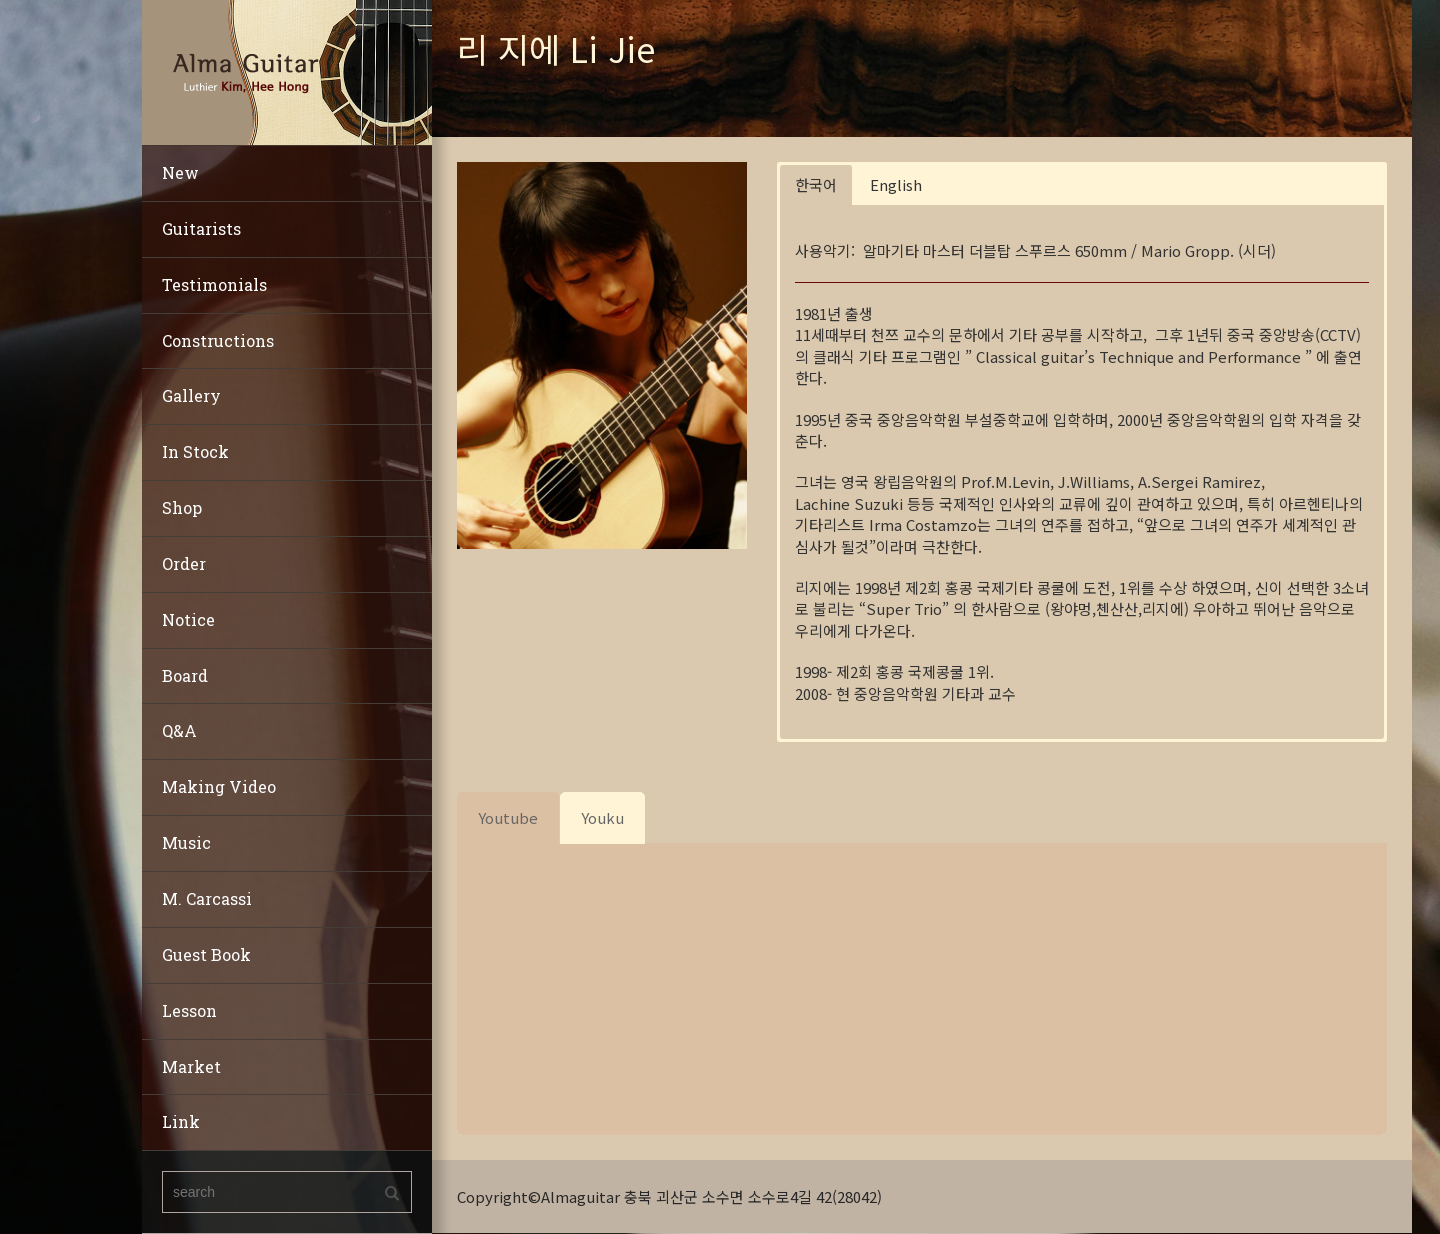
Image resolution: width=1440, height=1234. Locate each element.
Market (191, 1066)
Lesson (189, 1010)
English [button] (896, 184)
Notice (188, 619)
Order (184, 563)
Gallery (191, 395)
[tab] (508, 817)
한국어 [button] (816, 184)
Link (181, 1121)
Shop (182, 507)
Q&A (179, 730)
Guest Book (206, 954)
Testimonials (214, 284)
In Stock (195, 451)
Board (185, 675)
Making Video (219, 786)
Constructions (218, 340)
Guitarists (201, 228)
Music (186, 842)
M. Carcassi (207, 898)
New (180, 172)
